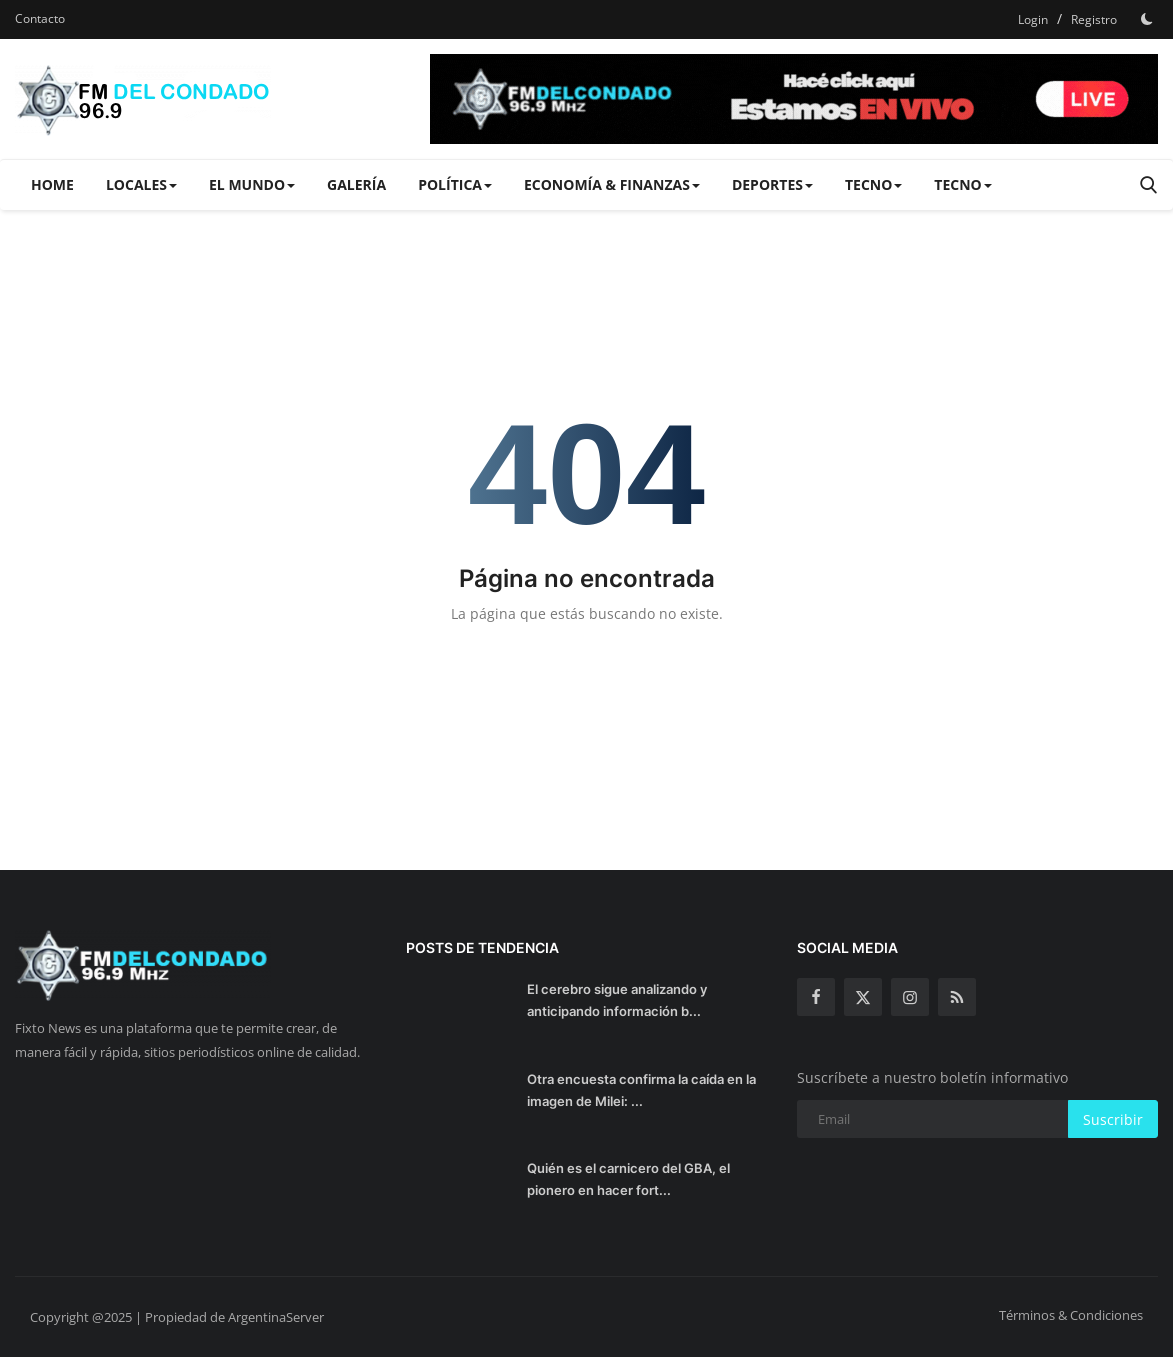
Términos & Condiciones (1071, 1315)
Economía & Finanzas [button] (612, 184)
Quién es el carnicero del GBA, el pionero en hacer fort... (628, 1179)
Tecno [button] (873, 184)
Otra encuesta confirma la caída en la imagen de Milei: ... (641, 1090)
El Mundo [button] (252, 184)
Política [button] (455, 184)
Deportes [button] (772, 184)
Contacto (40, 18)
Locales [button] (141, 184)
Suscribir (1113, 1119)
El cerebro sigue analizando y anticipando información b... (617, 1000)
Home (52, 184)
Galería (356, 184)
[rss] (957, 997)
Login (1033, 19)
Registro (1094, 19)
